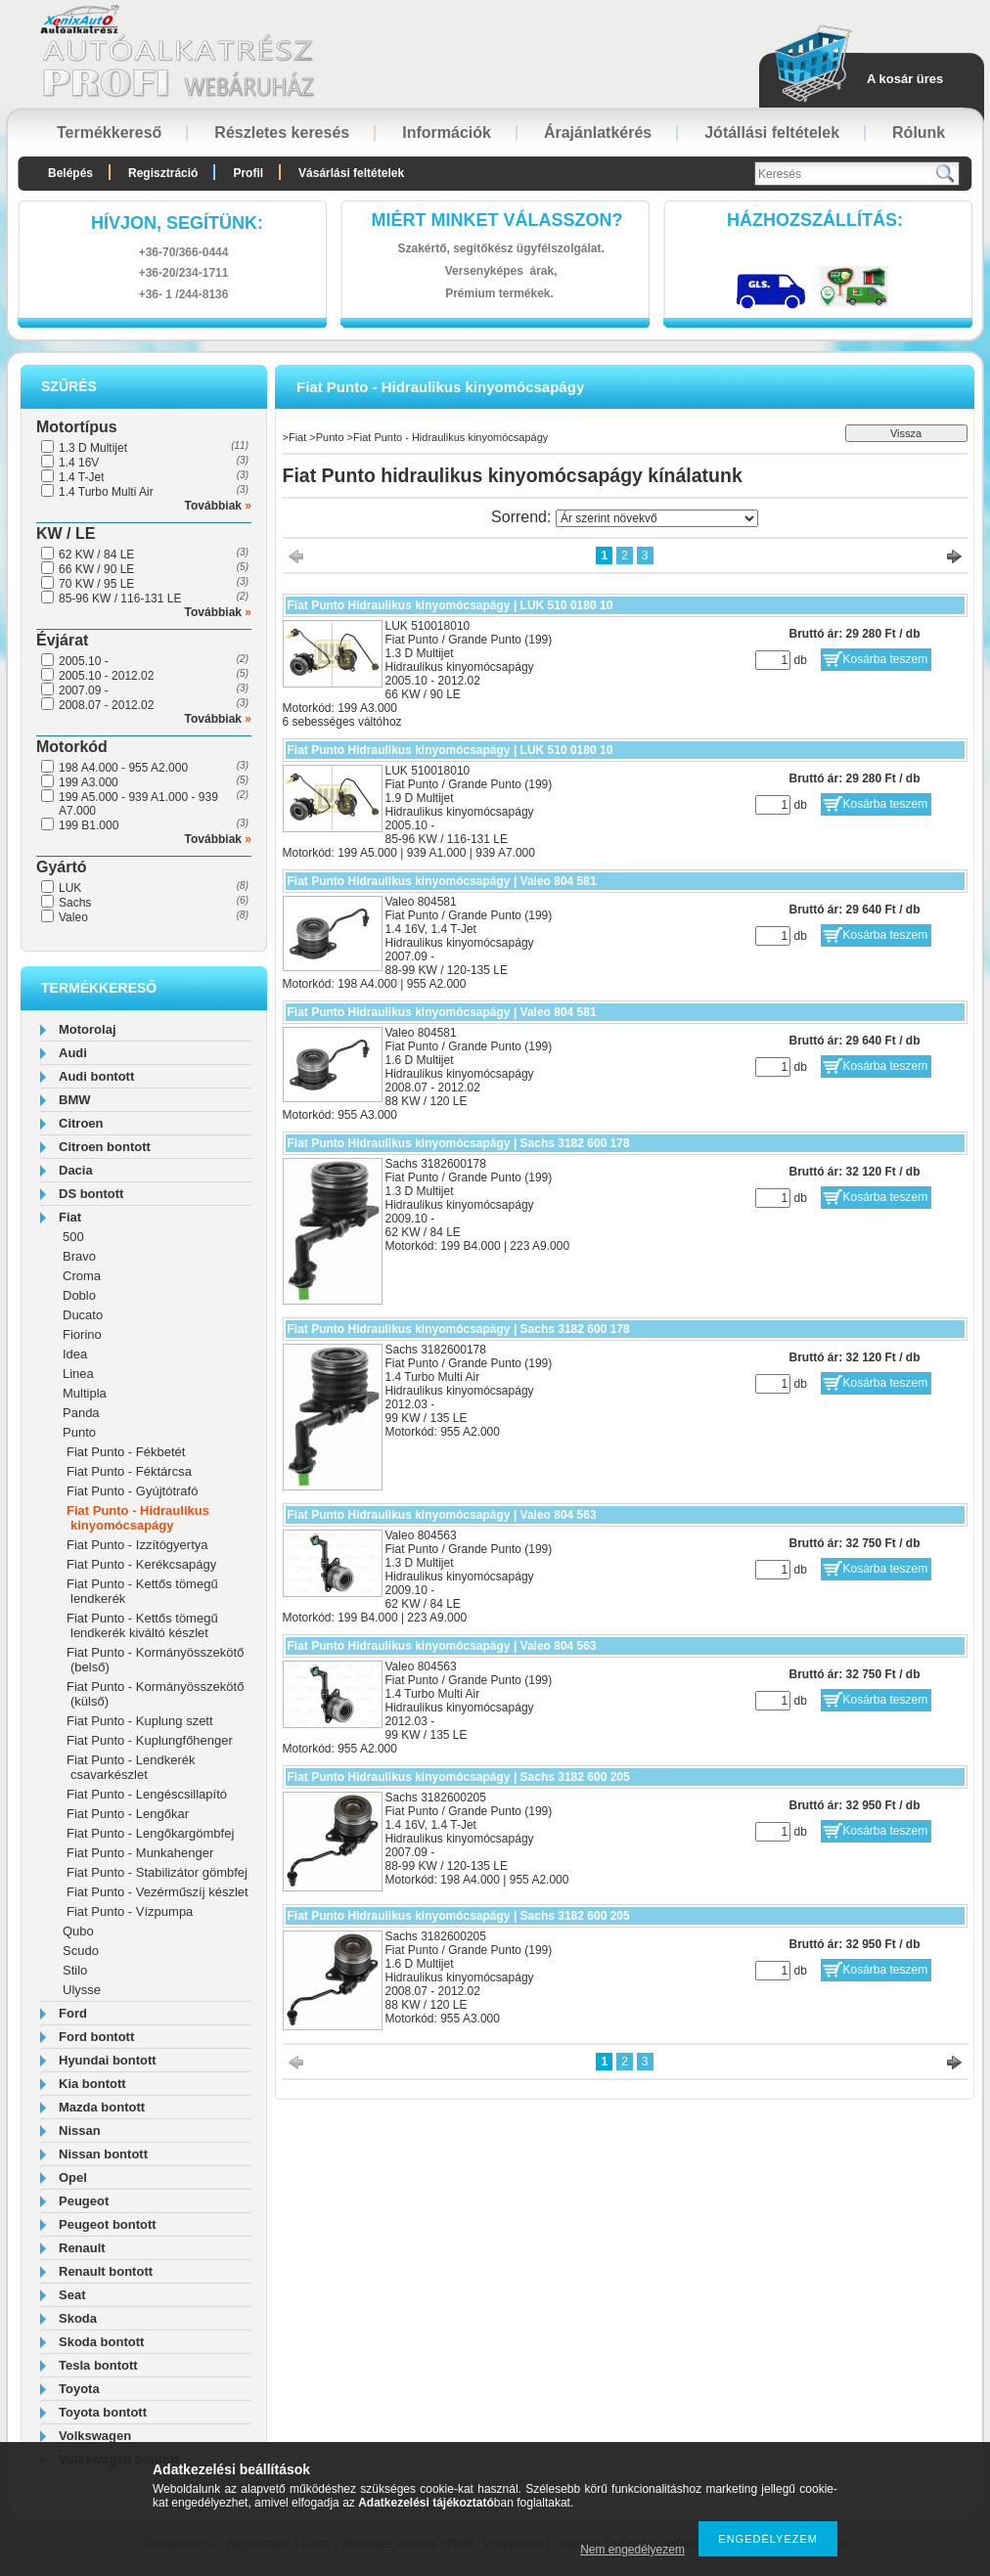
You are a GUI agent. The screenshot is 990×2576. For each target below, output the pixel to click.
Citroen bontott (105, 1146)
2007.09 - (84, 690)
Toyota (79, 2388)
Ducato (83, 1315)
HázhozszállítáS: (815, 220)
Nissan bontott (103, 2154)
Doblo (79, 1295)
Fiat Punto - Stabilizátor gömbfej (157, 1872)
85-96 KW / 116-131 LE (120, 598)
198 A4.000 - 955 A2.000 (123, 768)
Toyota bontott (103, 2412)
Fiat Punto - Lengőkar (128, 1813)
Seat (72, 2294)
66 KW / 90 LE (96, 569)
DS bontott (91, 1193)
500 (73, 1236)
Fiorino (82, 1334)
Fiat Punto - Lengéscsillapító (147, 1794)
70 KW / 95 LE (96, 584)
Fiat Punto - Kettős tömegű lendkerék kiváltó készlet (142, 1625)
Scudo (81, 1950)
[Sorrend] (657, 518)
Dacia (76, 1170)
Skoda (78, 2318)
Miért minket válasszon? (497, 220)
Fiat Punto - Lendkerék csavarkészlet (131, 1767)
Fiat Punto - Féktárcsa (129, 1471)
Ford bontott (96, 2036)
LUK (70, 888)
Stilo (75, 1970)
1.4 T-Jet (81, 477)
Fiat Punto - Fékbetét (126, 1451)
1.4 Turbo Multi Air (106, 492)
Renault (82, 2248)
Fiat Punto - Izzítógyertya (137, 1544)
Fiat (70, 1217)
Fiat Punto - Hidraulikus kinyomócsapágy (138, 1517)
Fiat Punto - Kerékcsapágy (141, 1564)
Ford (73, 2013)
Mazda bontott (102, 2107)
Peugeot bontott (108, 2224)
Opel (73, 2177)
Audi (73, 1052)
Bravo (79, 1256)
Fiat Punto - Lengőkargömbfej (150, 1833)
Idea (75, 1354)
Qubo (78, 1931)
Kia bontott (92, 2083)
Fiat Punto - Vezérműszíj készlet (157, 1892)
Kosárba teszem (885, 659)
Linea (78, 1373)
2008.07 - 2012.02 (106, 705)
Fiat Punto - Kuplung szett (140, 1720)
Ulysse (82, 1989)
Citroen (81, 1123)
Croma (82, 1275)
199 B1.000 (88, 825)
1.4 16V (79, 462)
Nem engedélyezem (632, 2549)
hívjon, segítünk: (177, 223)
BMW (75, 1099)
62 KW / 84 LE (96, 554)
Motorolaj (87, 1029)
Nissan (80, 2130)
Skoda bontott (101, 2341)
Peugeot (84, 2201)
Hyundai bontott (108, 2060)
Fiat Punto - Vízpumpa (130, 1911)
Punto (79, 1432)
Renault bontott (106, 2271)
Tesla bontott (98, 2365)
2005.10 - (84, 661)
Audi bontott (96, 1076)
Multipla (85, 1393)
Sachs (75, 903)
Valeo (73, 917)
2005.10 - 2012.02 (106, 676)
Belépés (70, 173)
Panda (81, 1412)
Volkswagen (95, 2435)
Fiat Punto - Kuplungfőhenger (150, 1740)
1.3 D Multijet (93, 448)
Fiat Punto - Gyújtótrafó (132, 1491)
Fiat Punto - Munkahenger (140, 1852)
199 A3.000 (88, 782)
